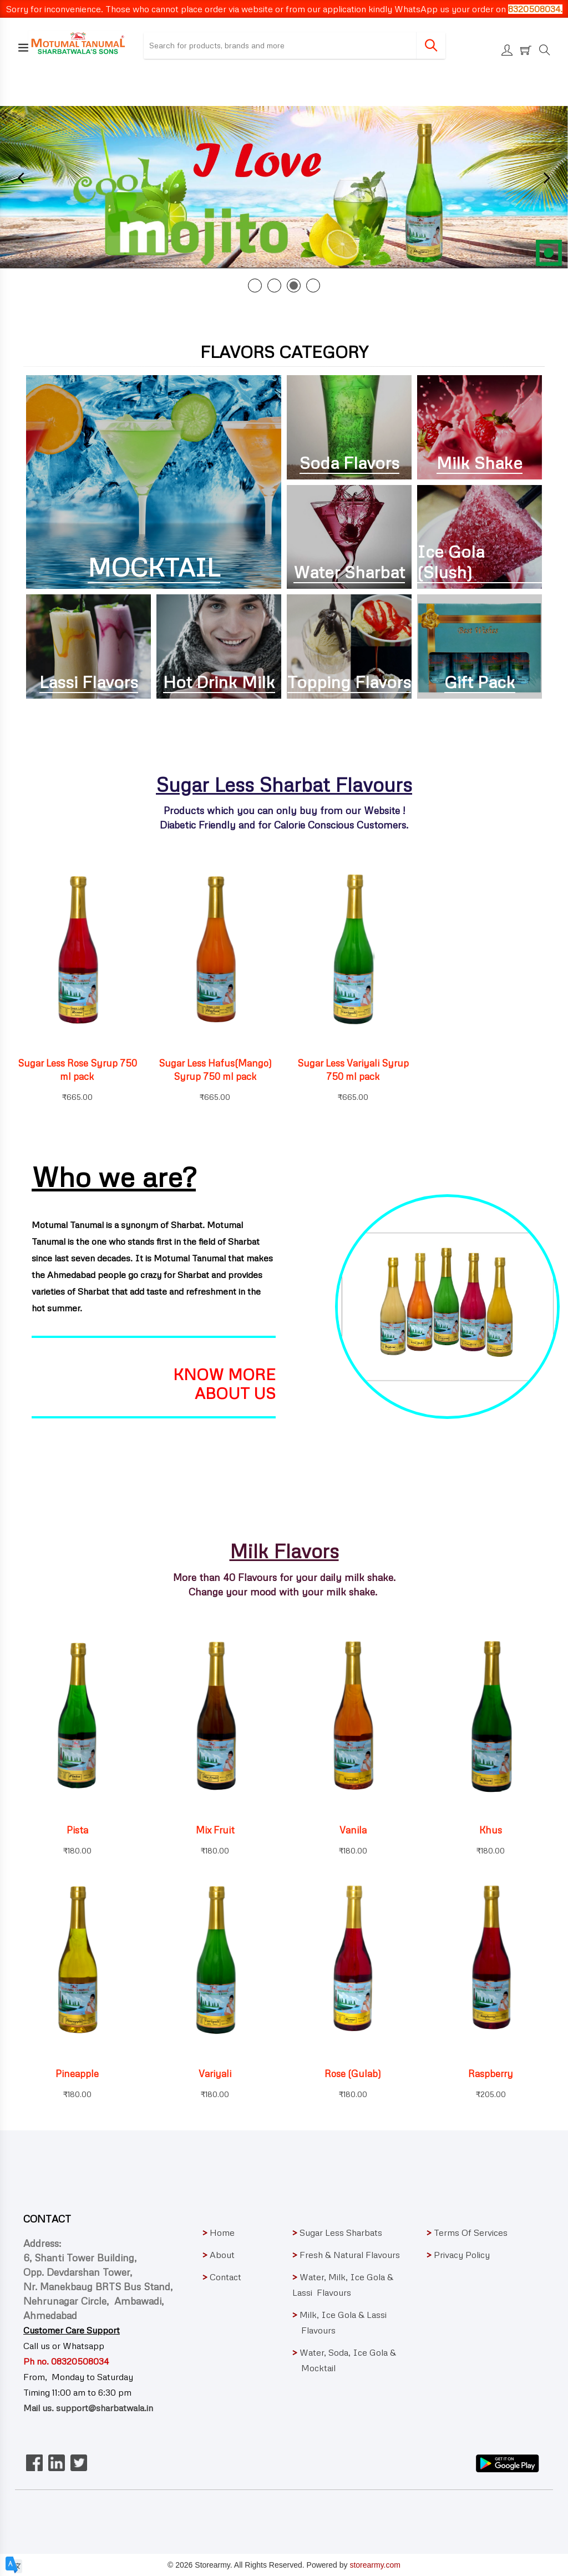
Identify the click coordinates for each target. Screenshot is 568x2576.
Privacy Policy (458, 2254)
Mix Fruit (215, 1830)
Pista (77, 1830)
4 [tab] (313, 285)
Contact (221, 2276)
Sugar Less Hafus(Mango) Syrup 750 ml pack (215, 1069)
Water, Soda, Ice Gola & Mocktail (349, 2360)
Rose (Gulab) (352, 2073)
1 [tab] (255, 285)
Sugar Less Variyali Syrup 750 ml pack (353, 1069)
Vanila (353, 1830)
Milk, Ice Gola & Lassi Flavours (349, 2322)
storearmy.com (374, 2564)
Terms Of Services (467, 2232)
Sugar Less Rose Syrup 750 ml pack (77, 1069)
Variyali (215, 2073)
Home (218, 2232)
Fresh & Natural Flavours (346, 2254)
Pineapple (77, 2073)
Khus (490, 1830)
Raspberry (490, 2073)
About (218, 2254)
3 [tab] (294, 285)
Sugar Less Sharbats (337, 2232)
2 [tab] (274, 285)
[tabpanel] (284, 187)
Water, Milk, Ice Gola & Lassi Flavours (342, 2284)
